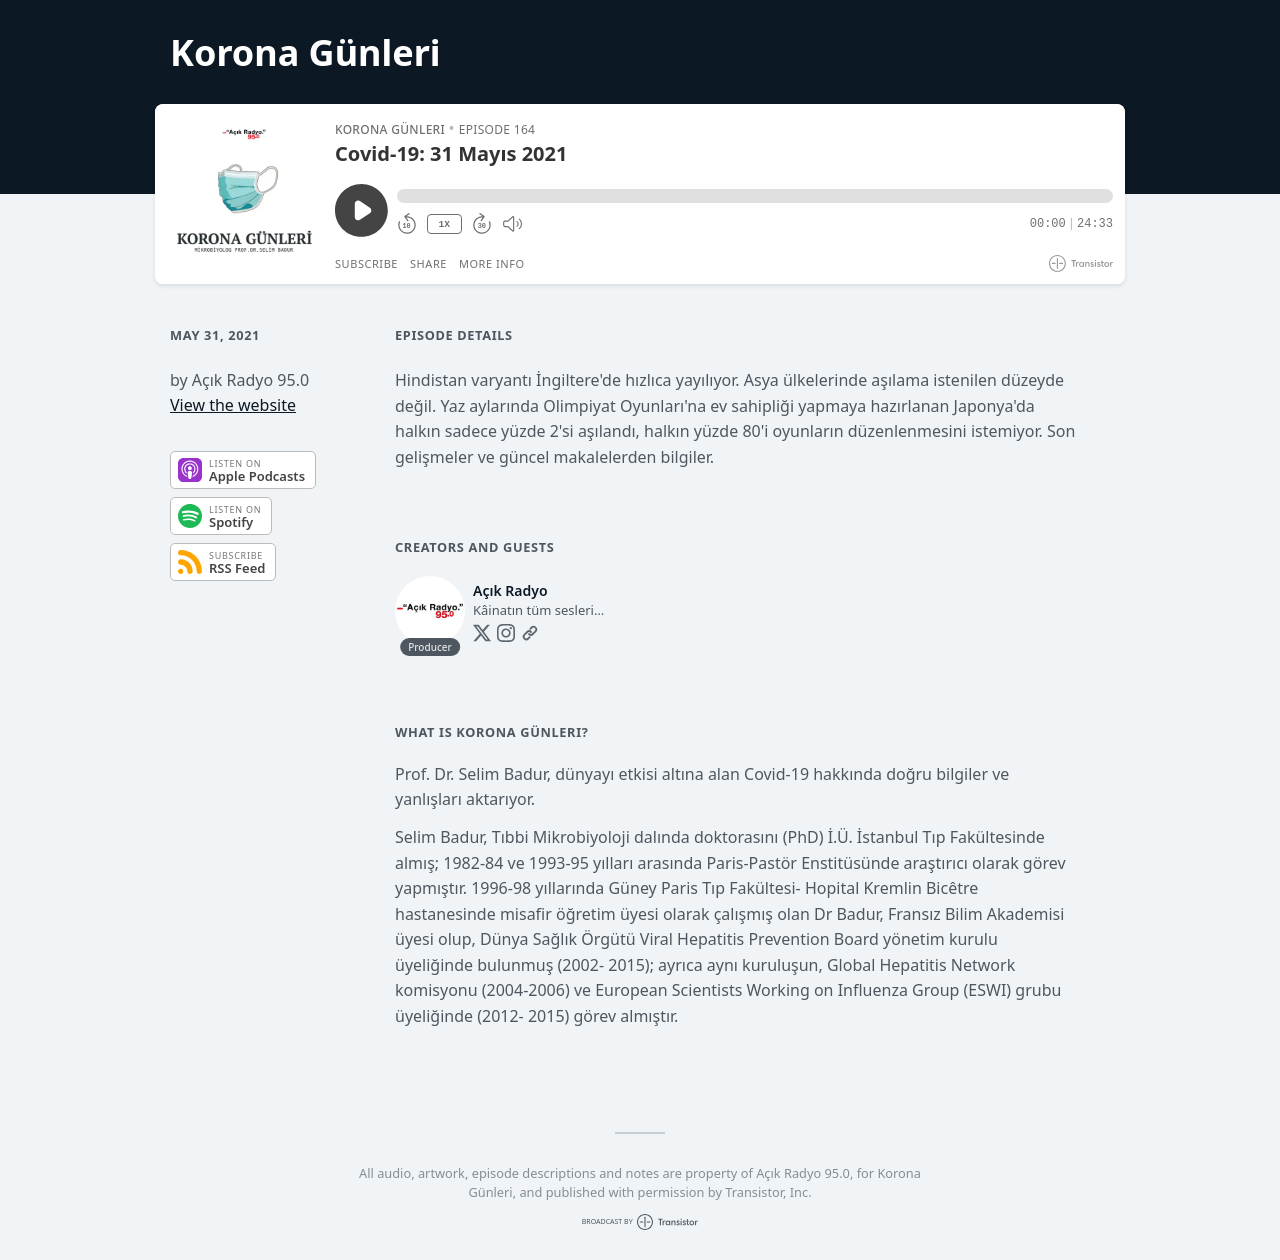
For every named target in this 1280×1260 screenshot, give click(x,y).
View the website (233, 405)
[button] (755, 196)
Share (428, 263)
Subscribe (366, 263)
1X (444, 224)
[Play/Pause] (244, 194)
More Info (492, 263)
